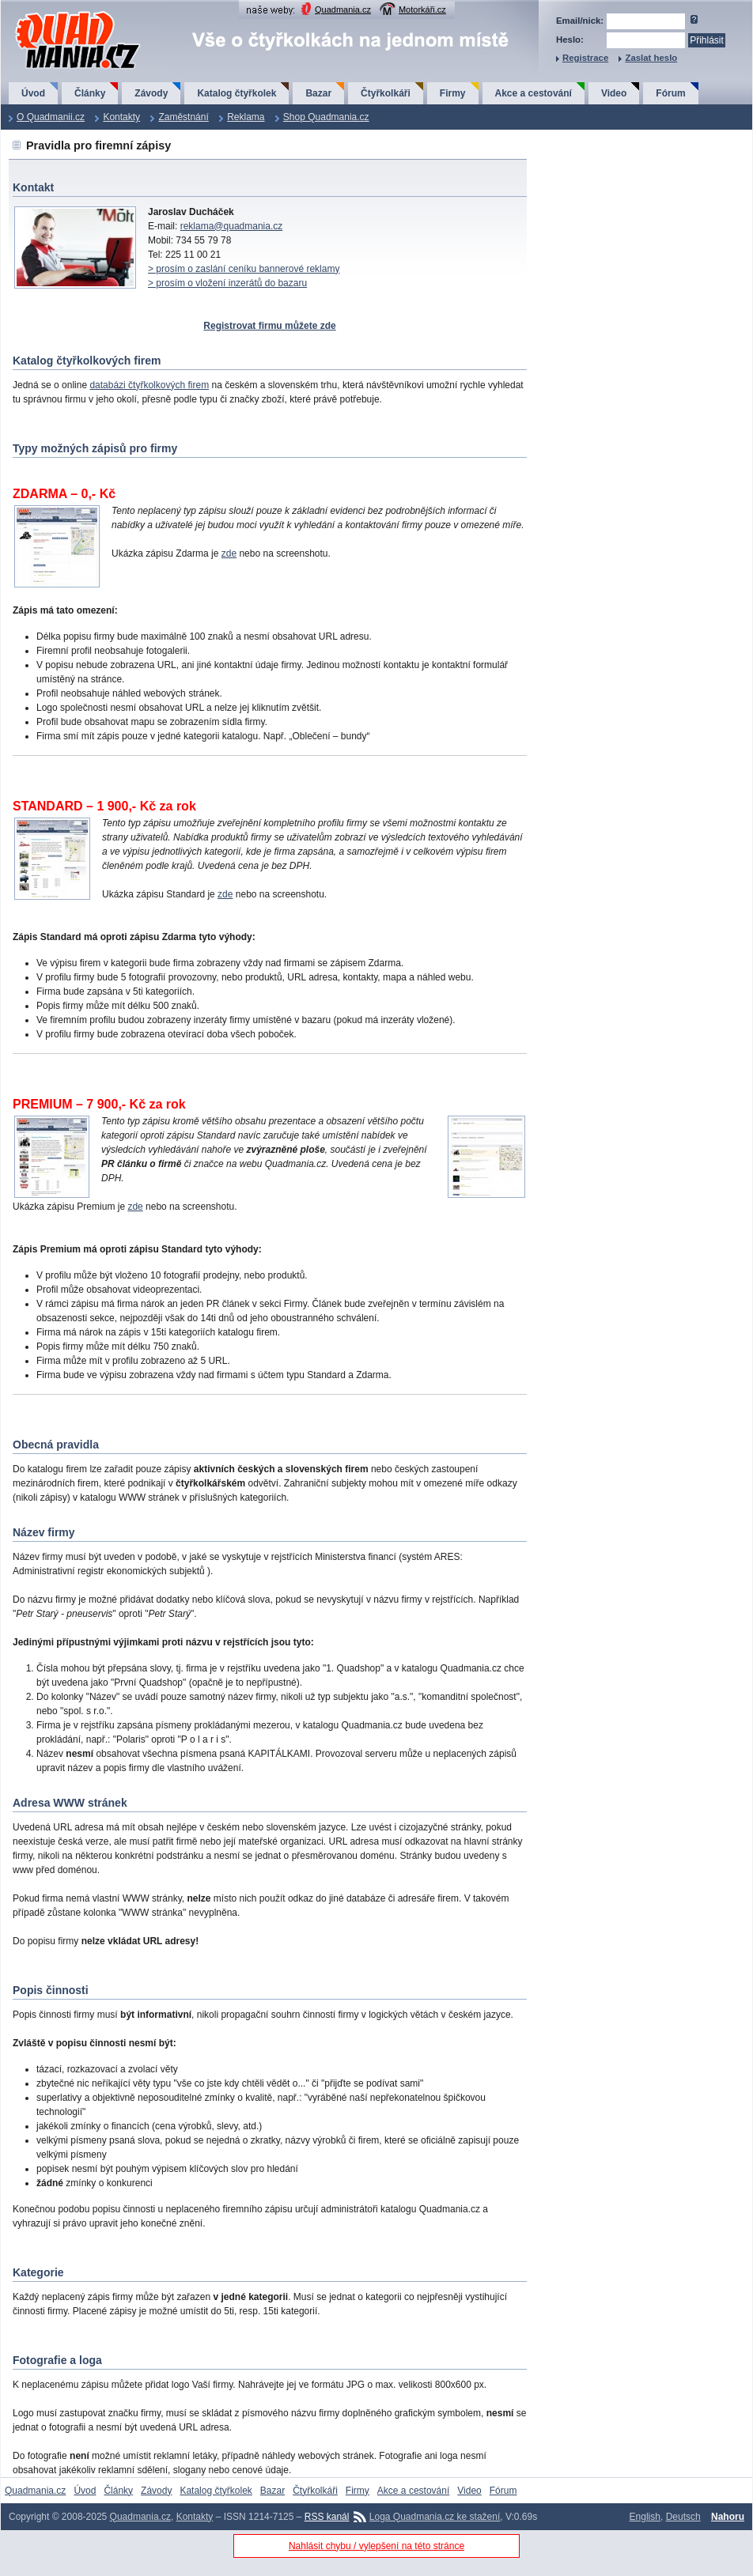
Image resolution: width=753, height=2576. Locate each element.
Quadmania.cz (343, 9)
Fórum (670, 93)
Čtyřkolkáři (386, 93)
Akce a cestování (533, 93)
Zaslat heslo (651, 57)
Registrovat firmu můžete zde (269, 325)
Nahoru (727, 2516)
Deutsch (683, 2516)
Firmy (453, 93)
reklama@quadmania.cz (231, 226)
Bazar (318, 93)
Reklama (245, 117)
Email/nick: (580, 20)
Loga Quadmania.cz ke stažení (434, 2516)
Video (613, 93)
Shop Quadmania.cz (326, 117)
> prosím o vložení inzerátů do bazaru (227, 283)
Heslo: (570, 39)
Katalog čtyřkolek (236, 93)
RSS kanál (327, 2516)
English (645, 2516)
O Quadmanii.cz (51, 117)
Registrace (585, 57)
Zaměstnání (183, 117)
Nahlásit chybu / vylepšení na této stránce (376, 2545)
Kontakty (121, 117)
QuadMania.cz (58, 12)
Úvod (33, 93)
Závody (151, 93)
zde (228, 553)
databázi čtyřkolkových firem (149, 385)
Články (89, 93)
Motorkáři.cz (422, 9)
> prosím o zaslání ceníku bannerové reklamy (243, 268)
